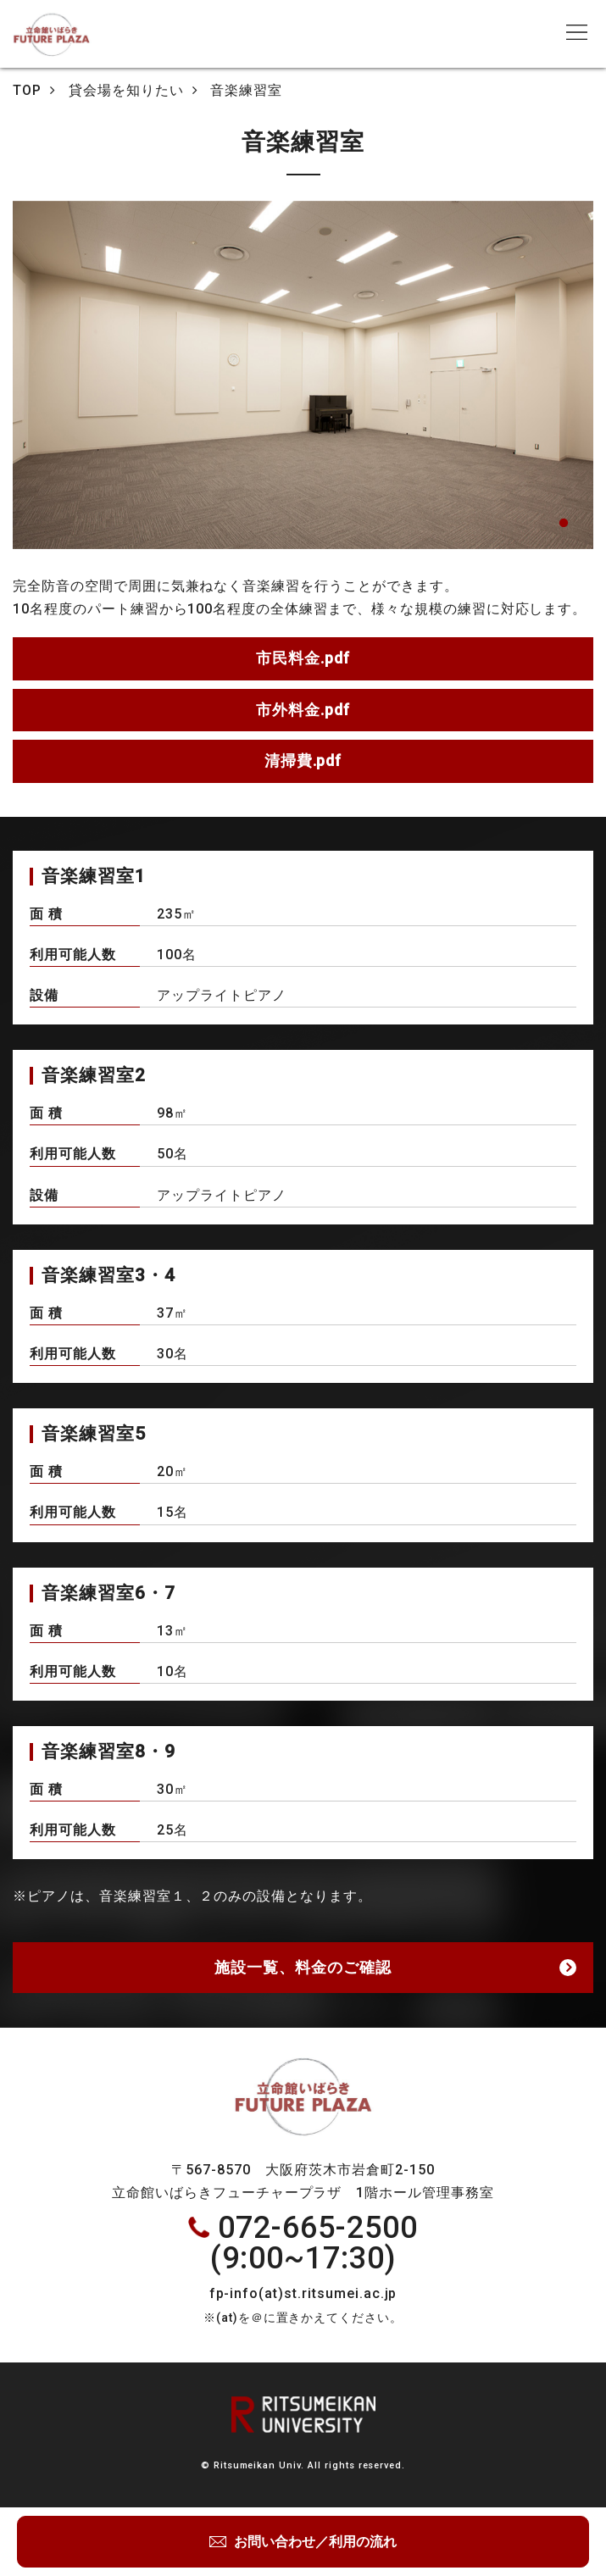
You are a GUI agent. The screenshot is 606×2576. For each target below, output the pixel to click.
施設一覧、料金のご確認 (303, 1967)
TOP (27, 90)
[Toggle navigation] (576, 32)
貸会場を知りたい (126, 90)
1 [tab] (563, 523)
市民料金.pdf (303, 658)
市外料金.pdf (303, 710)
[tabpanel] (303, 375)
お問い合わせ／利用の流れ (314, 2542)
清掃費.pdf (303, 760)
